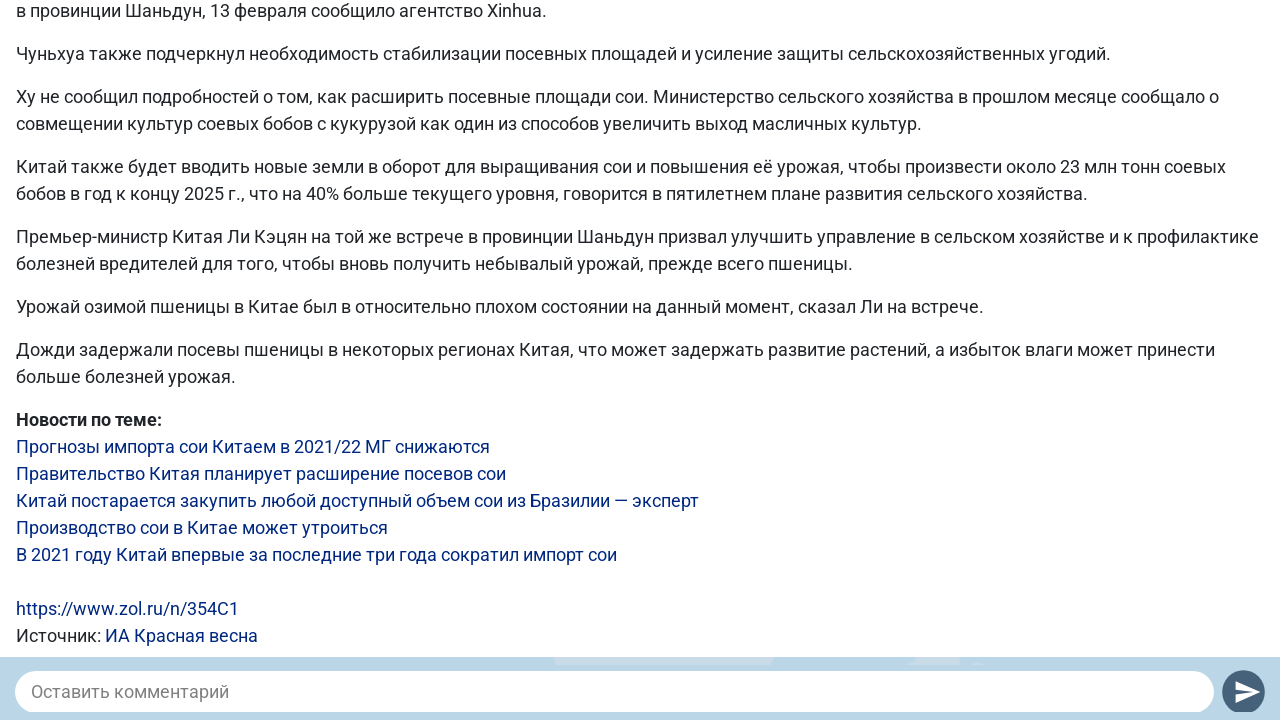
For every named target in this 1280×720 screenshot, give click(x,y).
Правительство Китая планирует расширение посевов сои (261, 473)
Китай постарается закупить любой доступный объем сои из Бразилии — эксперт (357, 500)
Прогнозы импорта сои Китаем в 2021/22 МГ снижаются (253, 446)
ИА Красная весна (181, 635)
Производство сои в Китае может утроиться (202, 527)
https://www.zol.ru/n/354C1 (127, 608)
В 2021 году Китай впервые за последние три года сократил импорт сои (316, 554)
